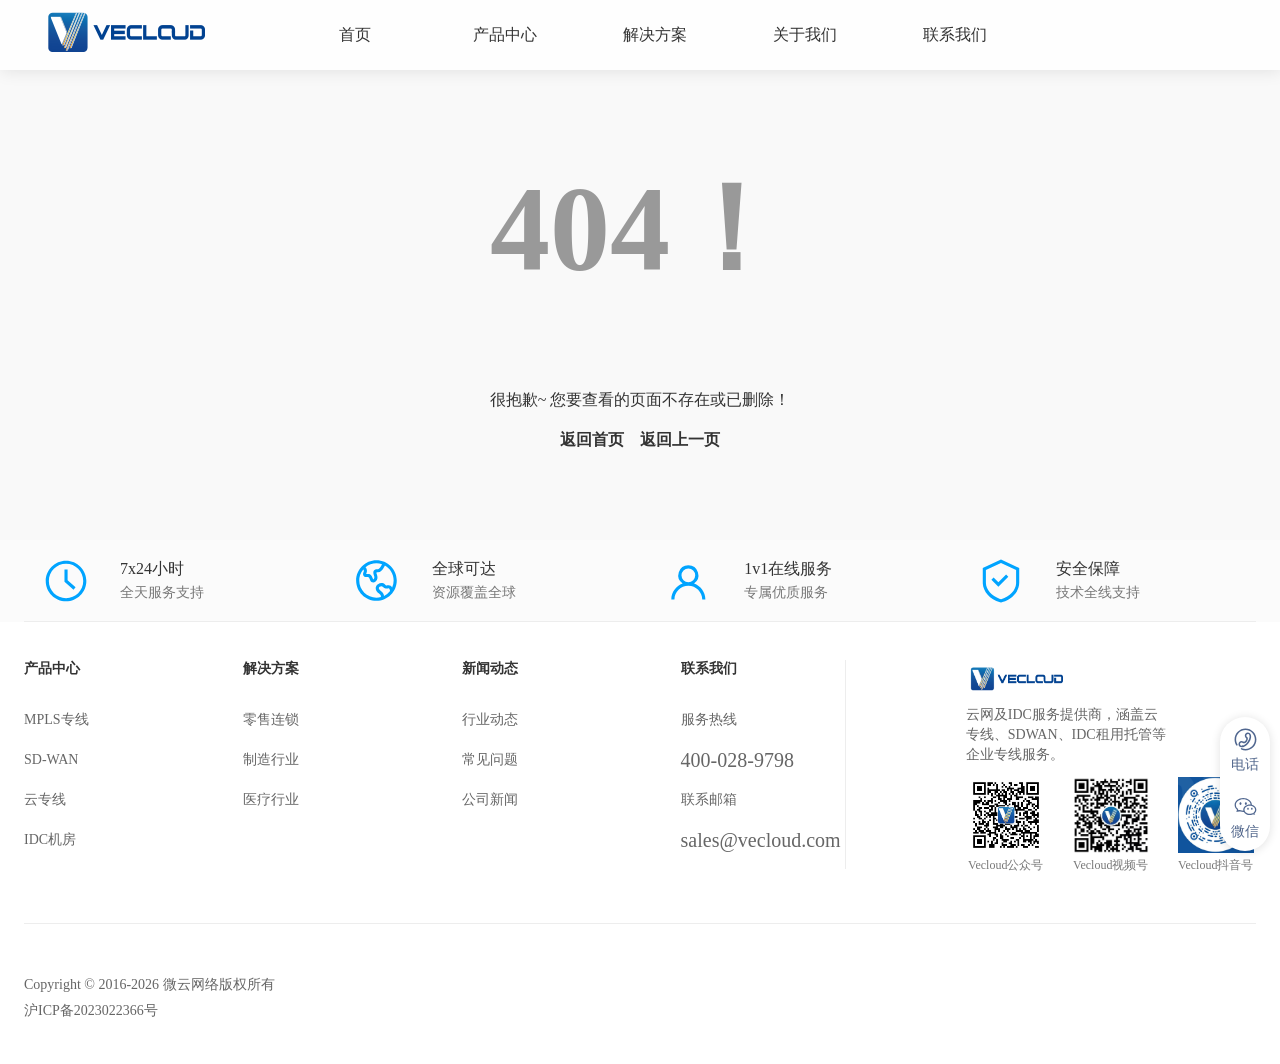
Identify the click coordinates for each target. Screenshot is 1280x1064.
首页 (355, 34)
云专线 (45, 799)
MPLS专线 (56, 719)
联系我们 (955, 34)
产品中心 (505, 34)
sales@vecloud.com (761, 840)
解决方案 (655, 34)
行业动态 (490, 719)
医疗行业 (271, 799)
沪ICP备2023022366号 (91, 1010)
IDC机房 (50, 839)
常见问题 (490, 759)
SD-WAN (51, 759)
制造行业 (271, 759)
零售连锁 (271, 719)
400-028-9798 (737, 760)
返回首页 (592, 439)
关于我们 (805, 34)
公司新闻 (490, 799)
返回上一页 (680, 439)
